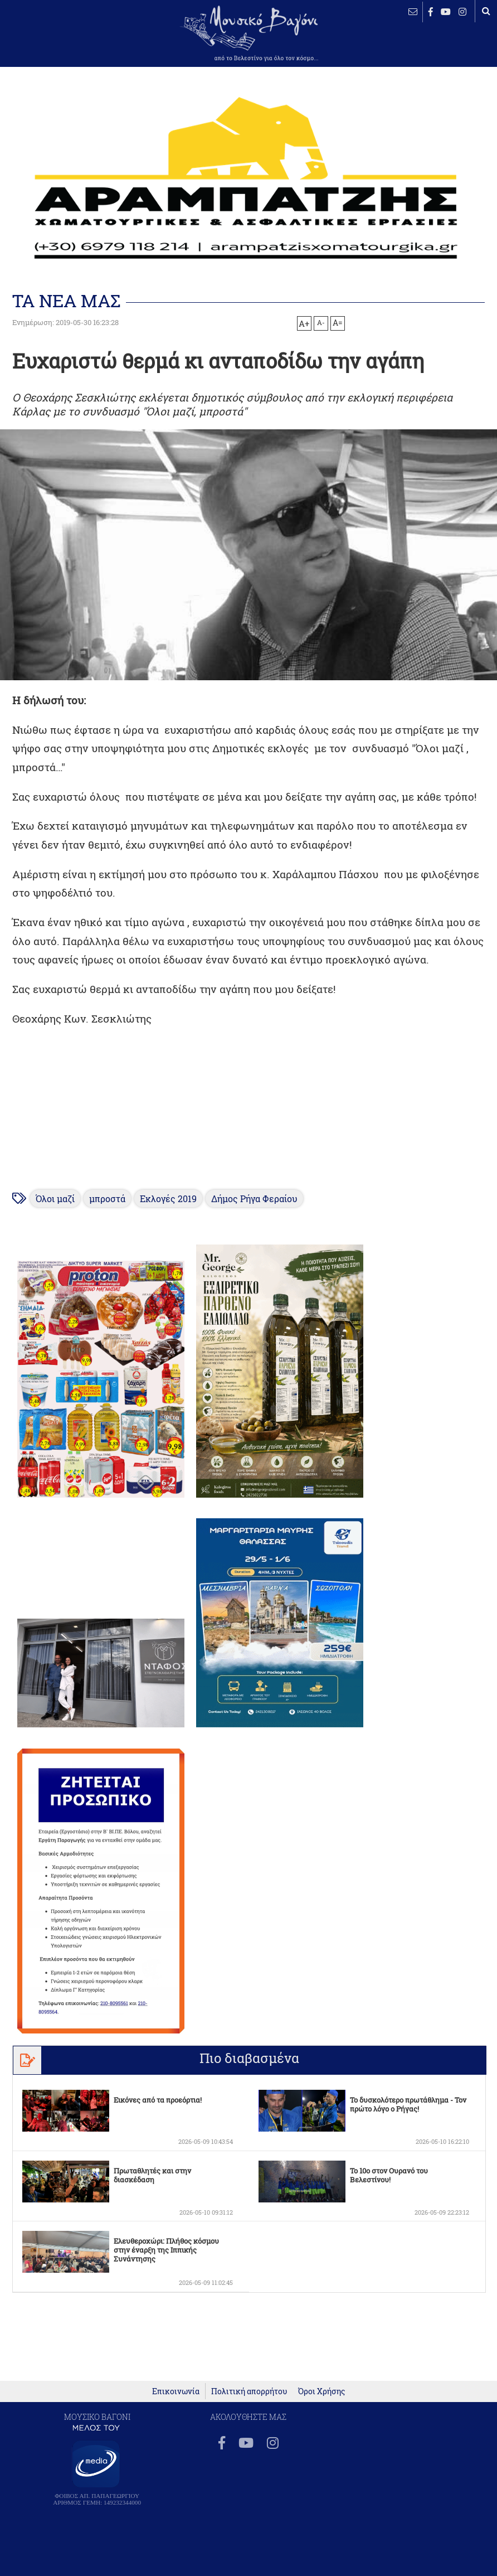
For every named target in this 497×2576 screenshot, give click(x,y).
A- (321, 322)
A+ (304, 323)
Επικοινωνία (175, 2391)
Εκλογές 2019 (168, 1198)
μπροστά (107, 1198)
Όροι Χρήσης (321, 2391)
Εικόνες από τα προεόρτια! (158, 2099)
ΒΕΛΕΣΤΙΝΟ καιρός (44, 42)
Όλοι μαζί (55, 1198)
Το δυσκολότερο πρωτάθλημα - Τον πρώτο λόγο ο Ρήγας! (408, 2104)
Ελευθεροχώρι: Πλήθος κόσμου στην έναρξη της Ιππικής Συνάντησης (166, 2249)
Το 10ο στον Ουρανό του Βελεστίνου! (389, 2175)
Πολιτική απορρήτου (249, 2391)
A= (338, 323)
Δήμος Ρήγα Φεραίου (254, 1198)
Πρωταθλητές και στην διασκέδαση (152, 2175)
